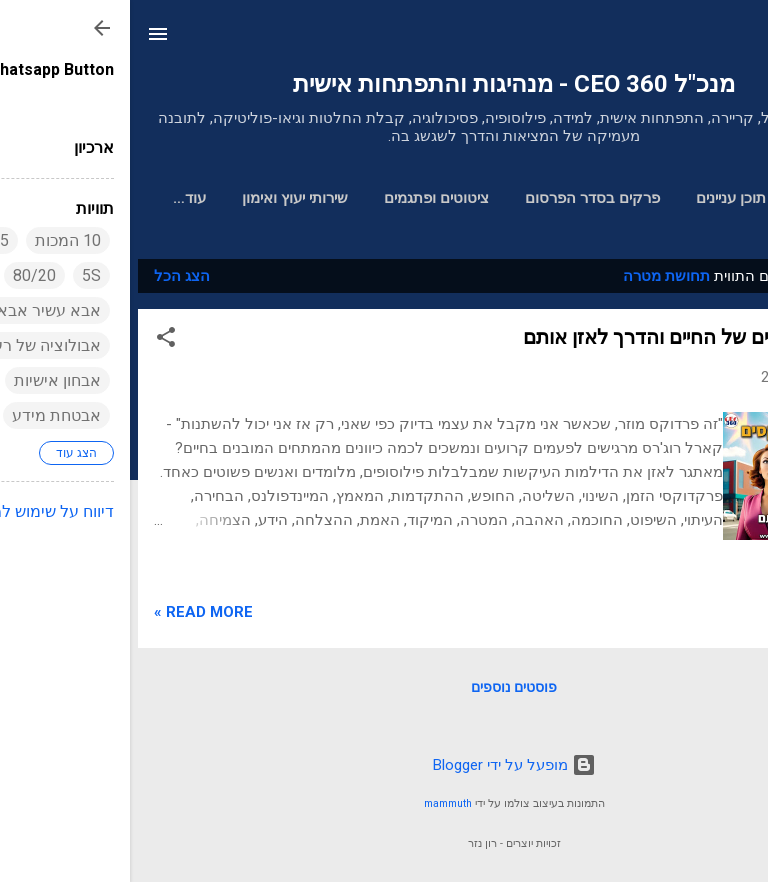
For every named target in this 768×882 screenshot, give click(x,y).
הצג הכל (52, 280)
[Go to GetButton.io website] (720, 861)
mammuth (318, 803)
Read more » (73, 616)
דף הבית (700, 198)
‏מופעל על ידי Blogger (384, 765)
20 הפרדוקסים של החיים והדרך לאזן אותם (568, 341)
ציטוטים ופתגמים (307, 198)
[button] (36, 344)
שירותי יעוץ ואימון (166, 198)
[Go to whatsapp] (720, 823)
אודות (59, 198)
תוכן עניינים (602, 198)
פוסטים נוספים (384, 691)
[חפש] (740, 40)
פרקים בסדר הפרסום (463, 198)
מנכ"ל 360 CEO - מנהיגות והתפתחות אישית (384, 84)
